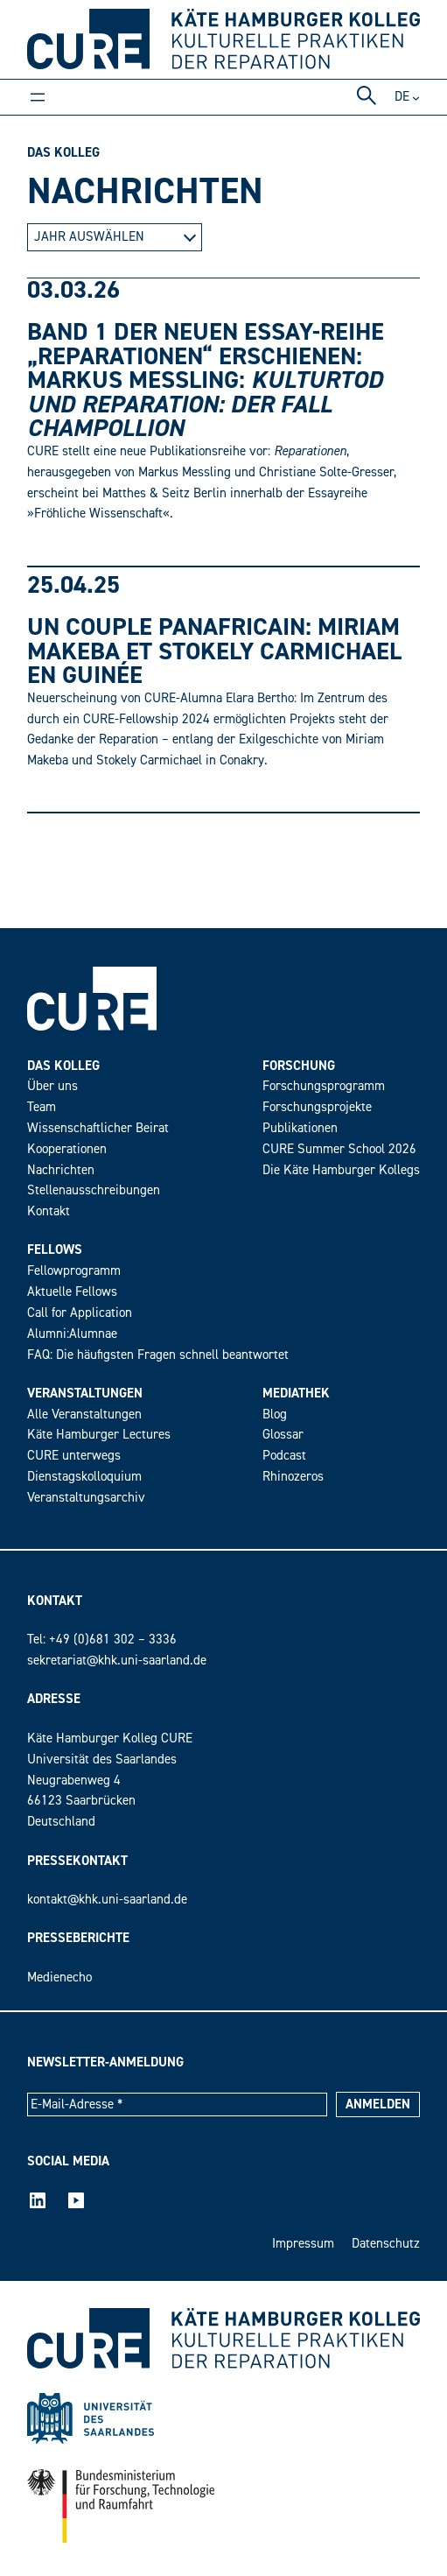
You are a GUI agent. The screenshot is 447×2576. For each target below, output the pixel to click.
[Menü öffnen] (37, 97)
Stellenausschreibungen (93, 1190)
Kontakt (48, 1211)
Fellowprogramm (74, 1271)
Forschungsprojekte (317, 1107)
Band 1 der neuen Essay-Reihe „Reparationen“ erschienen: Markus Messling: (205, 380)
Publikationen (300, 1128)
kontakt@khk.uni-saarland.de (107, 1899)
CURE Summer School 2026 (339, 1149)
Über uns (52, 1086)
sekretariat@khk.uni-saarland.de (116, 1660)
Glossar (283, 1434)
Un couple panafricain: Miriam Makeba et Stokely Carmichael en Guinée (214, 651)
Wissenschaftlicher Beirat (98, 1128)
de (402, 96)
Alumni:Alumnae (72, 1334)
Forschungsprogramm (323, 1086)
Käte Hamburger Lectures (99, 1434)
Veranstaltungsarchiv (86, 1497)
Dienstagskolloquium (84, 1476)
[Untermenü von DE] (416, 97)
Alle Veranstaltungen (84, 1414)
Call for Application (79, 1313)
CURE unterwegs (74, 1455)
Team (41, 1107)
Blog (274, 1414)
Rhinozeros (293, 1476)
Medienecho (59, 1977)
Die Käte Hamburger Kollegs (341, 1170)
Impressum (303, 2243)
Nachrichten (60, 1170)
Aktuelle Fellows (72, 1292)
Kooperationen (67, 1149)
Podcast (284, 1455)
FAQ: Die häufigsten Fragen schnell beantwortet (158, 1355)
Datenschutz (386, 2243)
